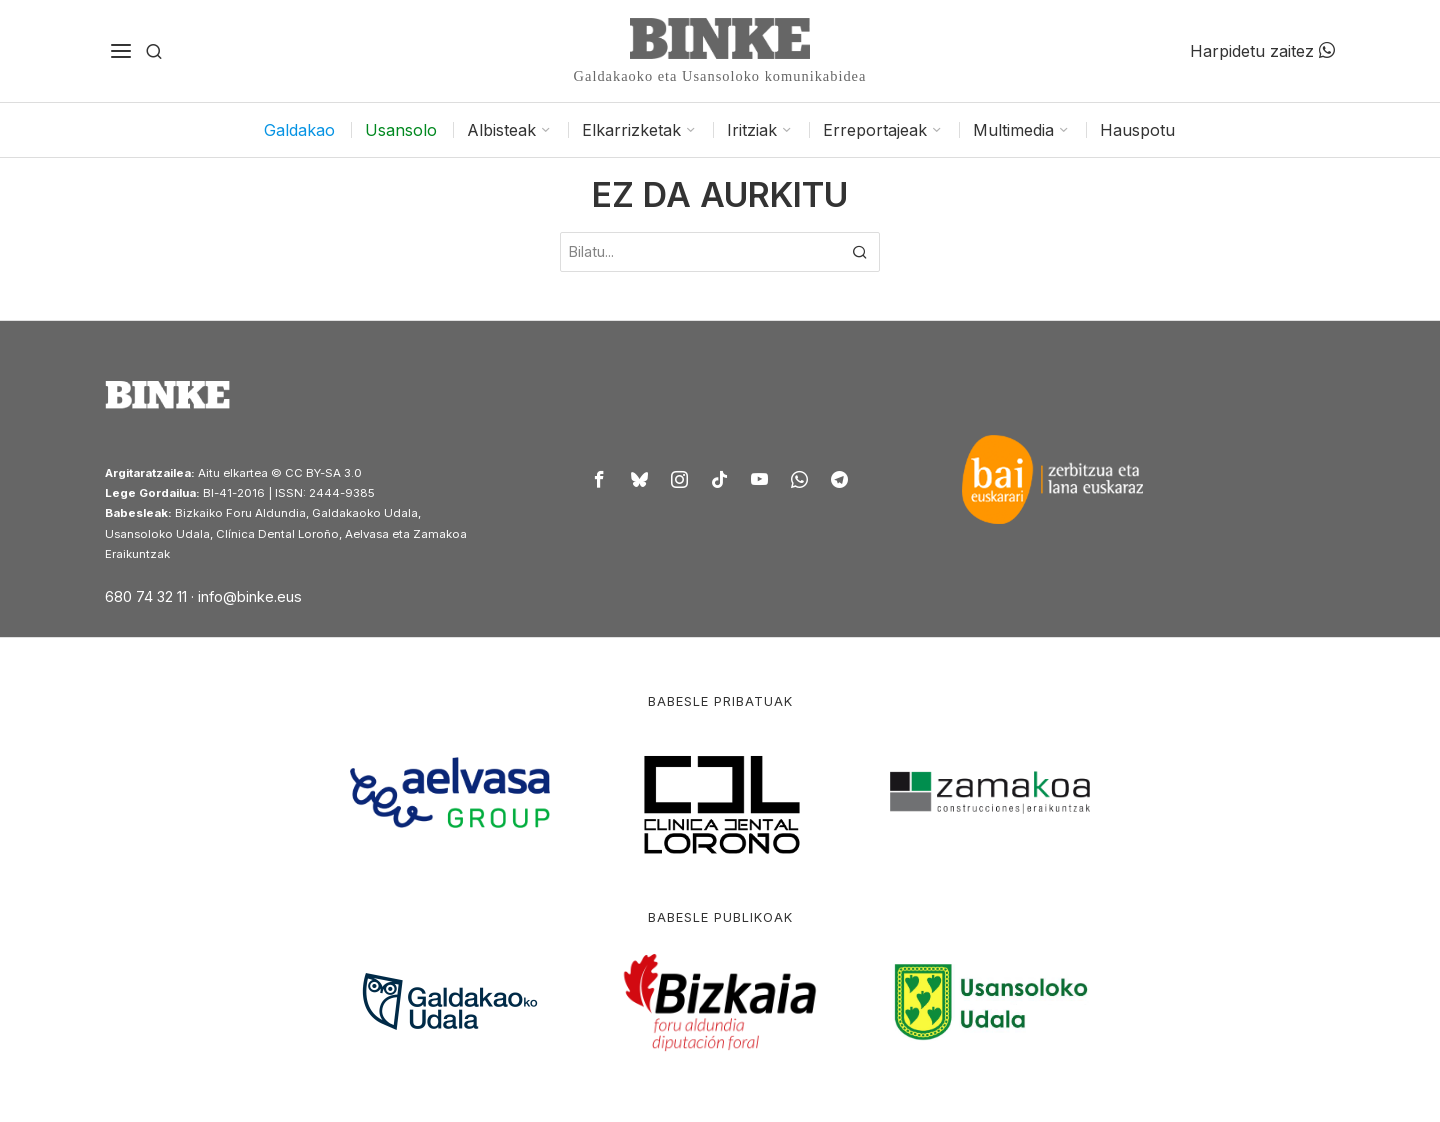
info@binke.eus (250, 596)
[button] (860, 252)
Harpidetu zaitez (1262, 51)
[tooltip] (600, 479)
